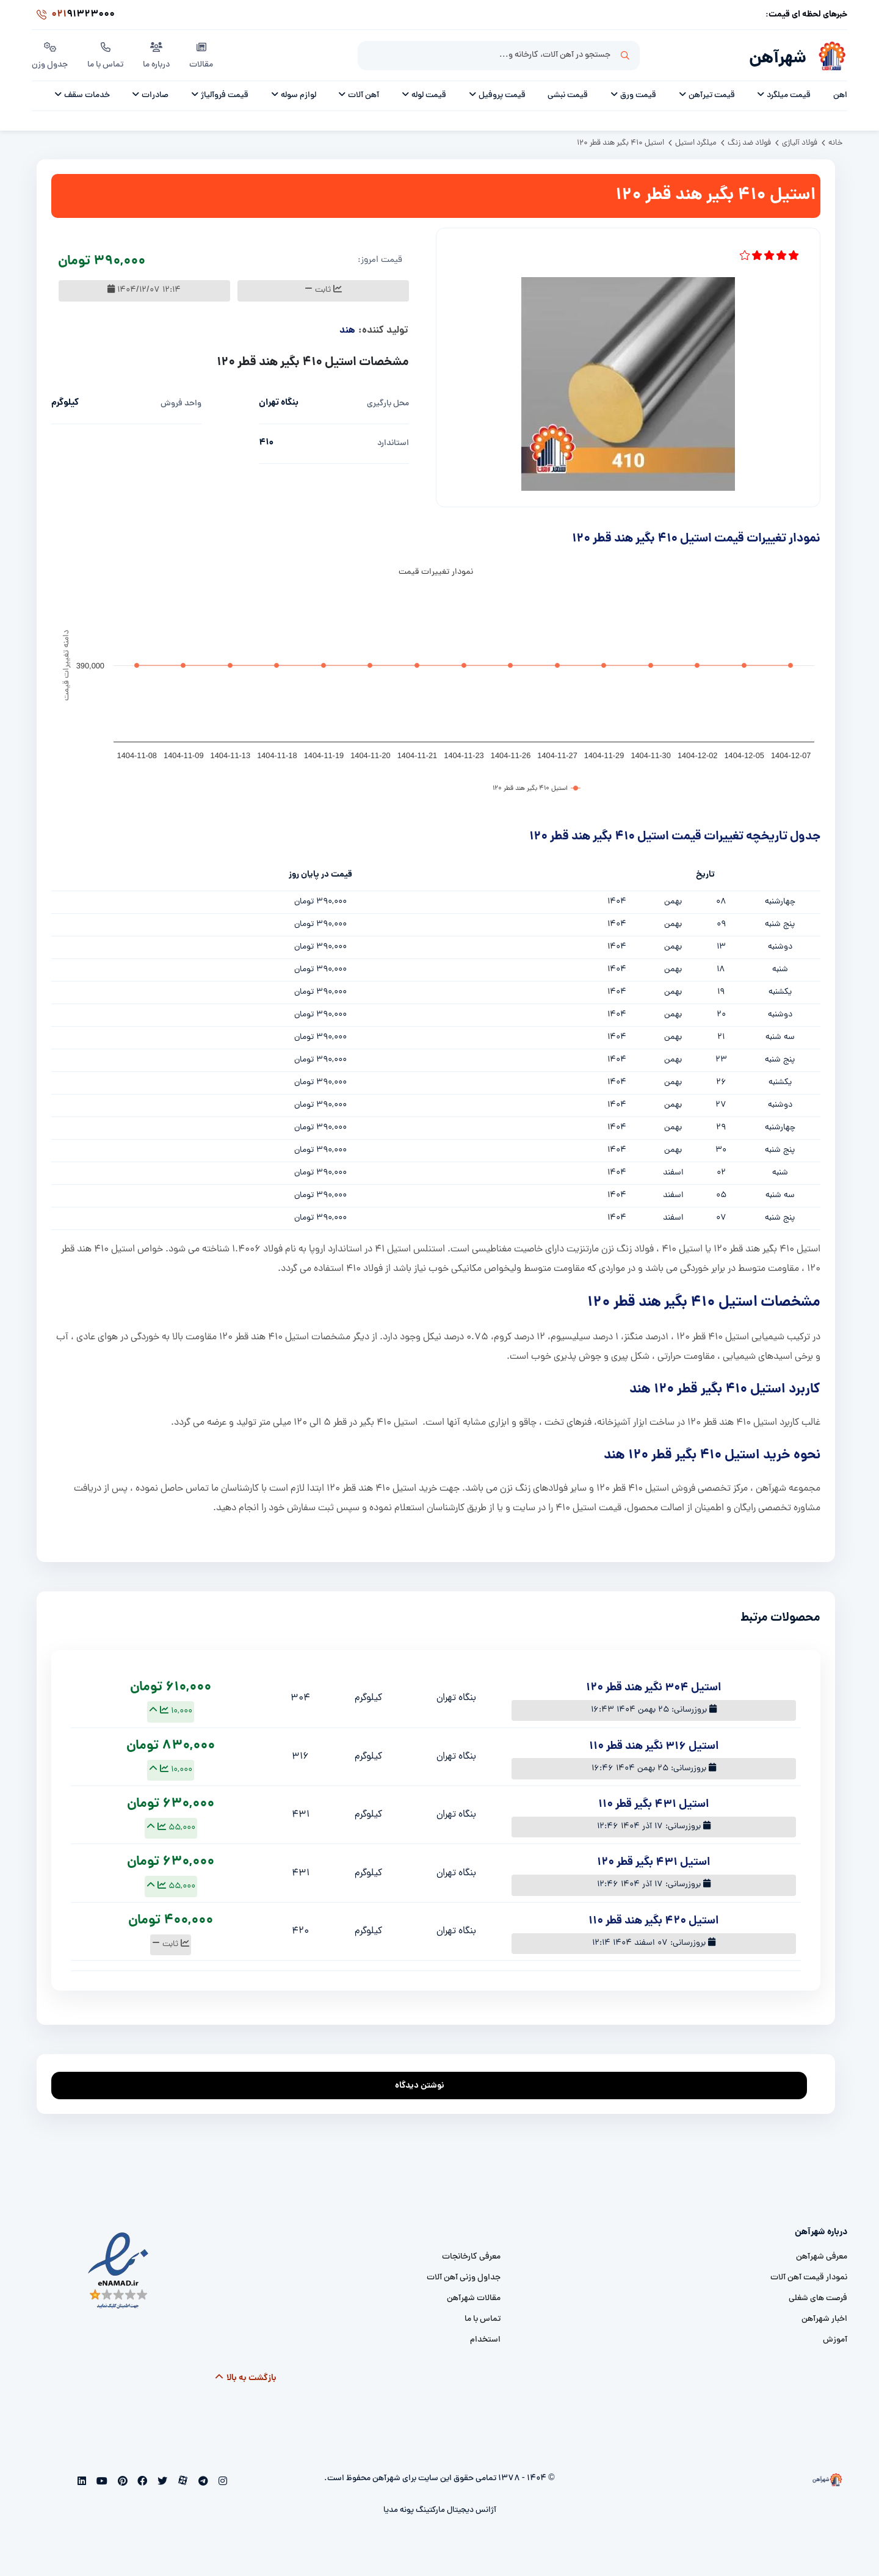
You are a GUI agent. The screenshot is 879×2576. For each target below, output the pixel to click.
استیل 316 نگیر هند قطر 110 (653, 1747)
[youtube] (101, 2482)
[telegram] (202, 2482)
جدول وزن (50, 54)
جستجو (625, 55)
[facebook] (141, 2482)
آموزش (835, 2340)
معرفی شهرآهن (821, 2257)
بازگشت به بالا (245, 2378)
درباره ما (156, 54)
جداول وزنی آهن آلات (464, 2277)
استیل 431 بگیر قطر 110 (653, 1805)
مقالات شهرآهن (474, 2298)
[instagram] (221, 2482)
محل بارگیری (388, 403)
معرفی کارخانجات (471, 2257)
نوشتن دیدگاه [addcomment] (425, 2082)
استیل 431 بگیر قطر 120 (653, 1863)
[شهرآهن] (826, 55)
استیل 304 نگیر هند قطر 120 (653, 1688)
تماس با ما (105, 54)
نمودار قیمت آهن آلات (808, 2277)
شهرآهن (777, 59)
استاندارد (393, 443)
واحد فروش (181, 403)
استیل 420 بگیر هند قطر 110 (653, 1921)
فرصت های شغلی (818, 2298)
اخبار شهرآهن (824, 2319)
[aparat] (182, 2482)
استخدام (485, 2340)
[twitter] (161, 2482)
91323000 (73, 14)
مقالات (201, 54)
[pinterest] (121, 2482)
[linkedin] (82, 2482)
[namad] (119, 2271)
